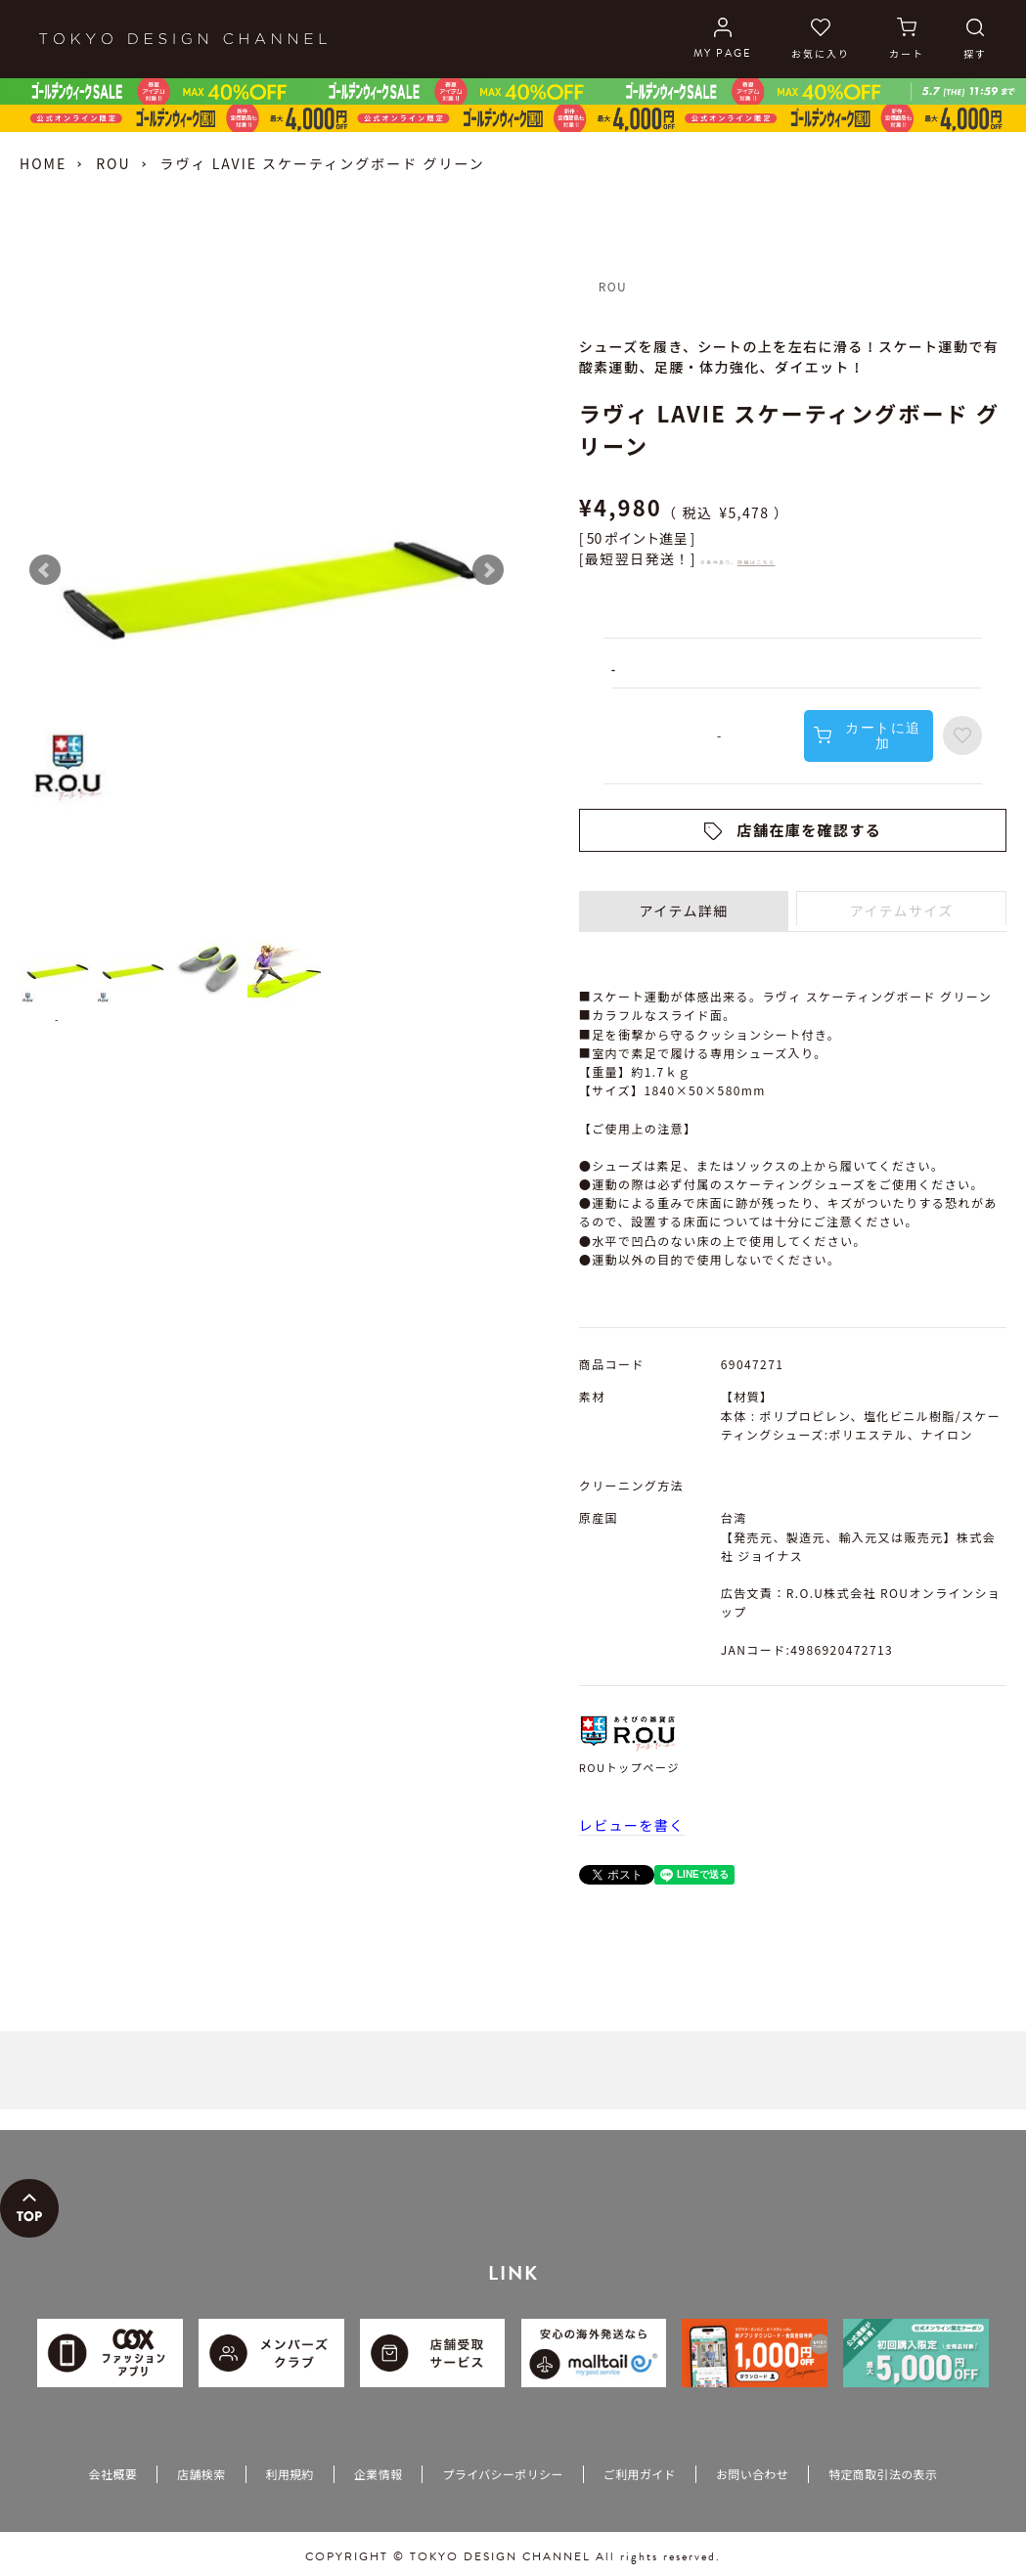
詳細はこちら (756, 561)
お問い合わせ (752, 2473)
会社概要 (113, 2473)
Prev (45, 570)
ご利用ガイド (639, 2473)
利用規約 (290, 2473)
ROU (113, 163)
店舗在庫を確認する (809, 830)
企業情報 (378, 2473)
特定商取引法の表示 (882, 2473)
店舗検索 (201, 2473)
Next (488, 570)
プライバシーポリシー (502, 2473)
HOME (43, 163)
